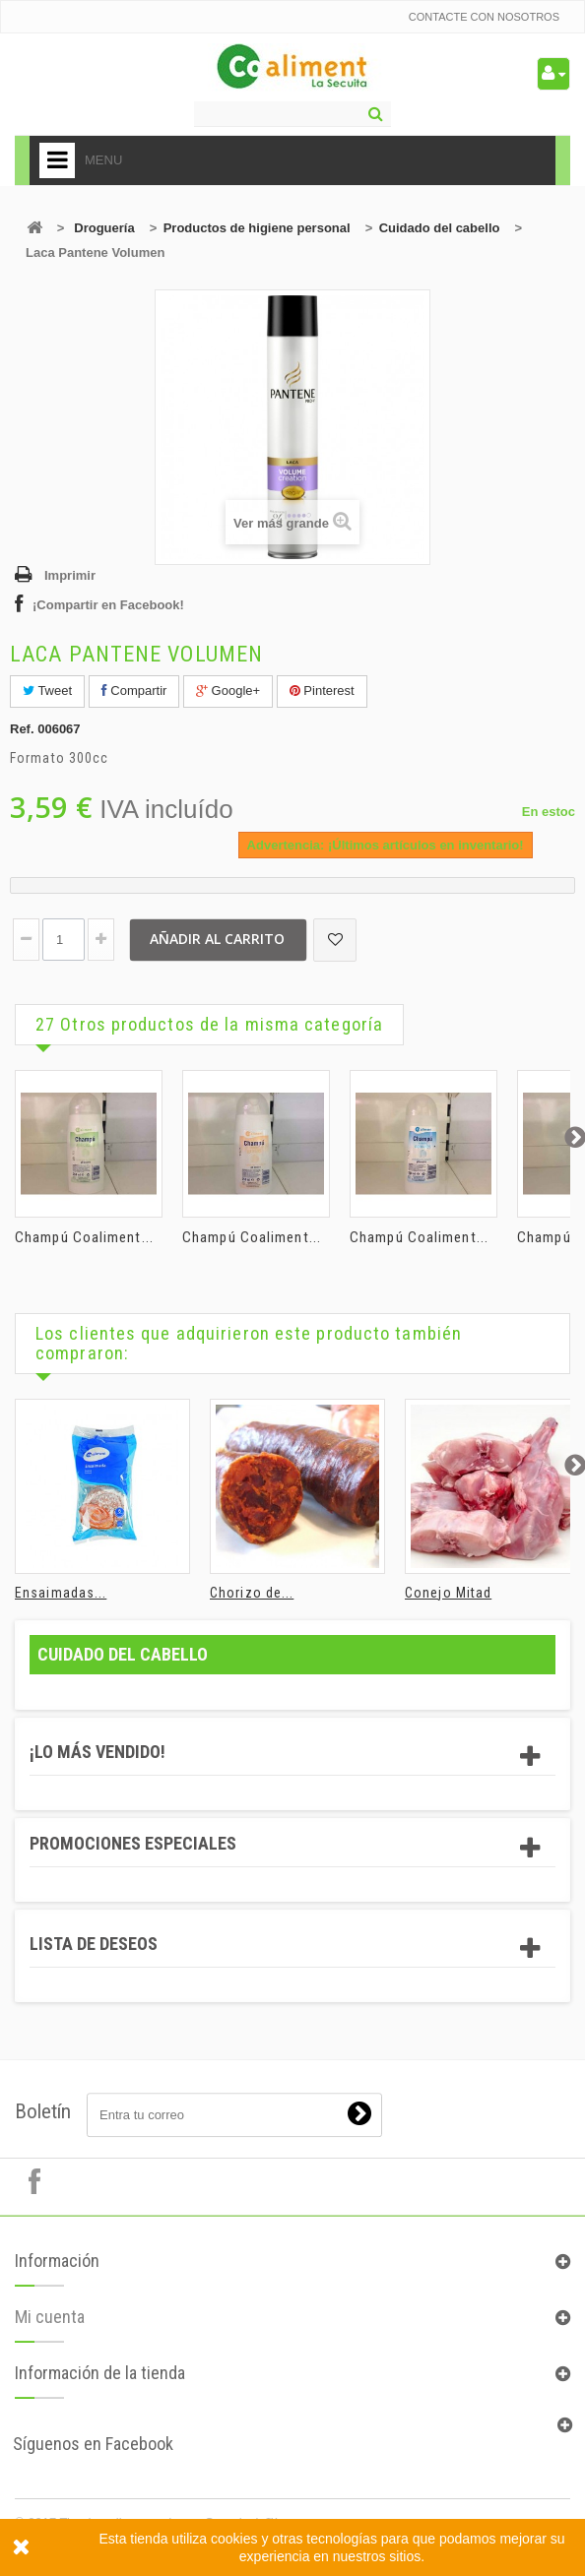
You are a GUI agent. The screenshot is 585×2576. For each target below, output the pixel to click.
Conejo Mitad (448, 1593)
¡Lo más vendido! (97, 1751)
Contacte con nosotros (484, 17)
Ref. (22, 729)
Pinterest (322, 690)
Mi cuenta (50, 2331)
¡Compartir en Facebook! (108, 604)
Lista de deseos (94, 1943)
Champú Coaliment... (84, 1237)
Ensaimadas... (60, 1593)
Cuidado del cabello (439, 227)
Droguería (104, 227)
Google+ (228, 690)
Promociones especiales (133, 1843)
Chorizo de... (251, 1593)
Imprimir (70, 575)
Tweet (47, 690)
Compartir (134, 690)
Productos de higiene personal (257, 227)
